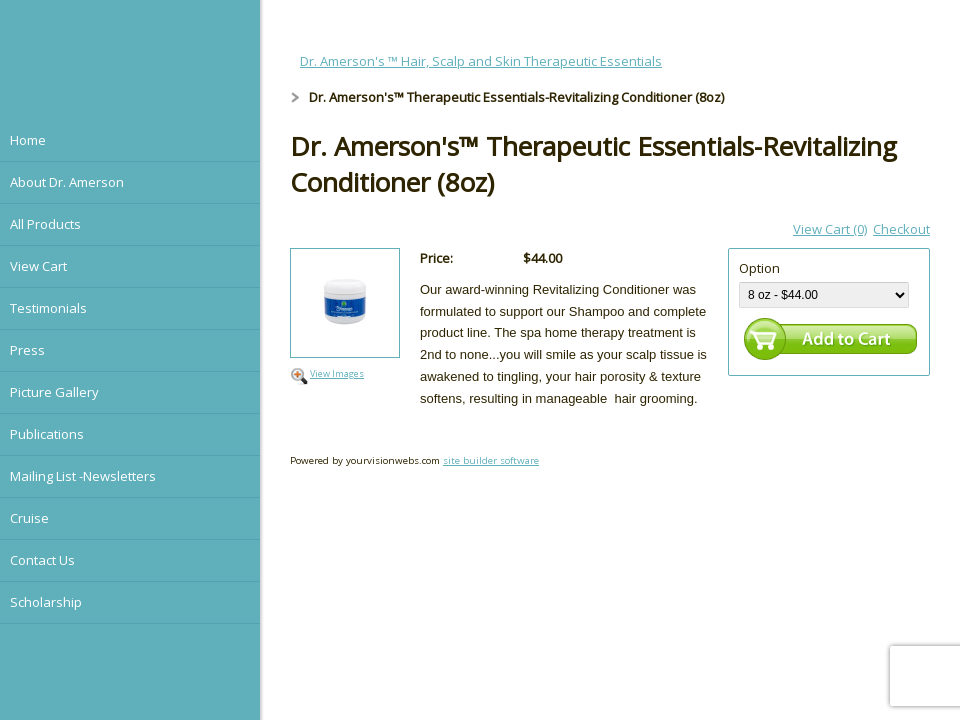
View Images (337, 373)
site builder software (491, 460)
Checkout (901, 229)
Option (759, 268)
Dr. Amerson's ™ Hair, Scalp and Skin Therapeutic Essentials (481, 61)
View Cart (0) (830, 229)
